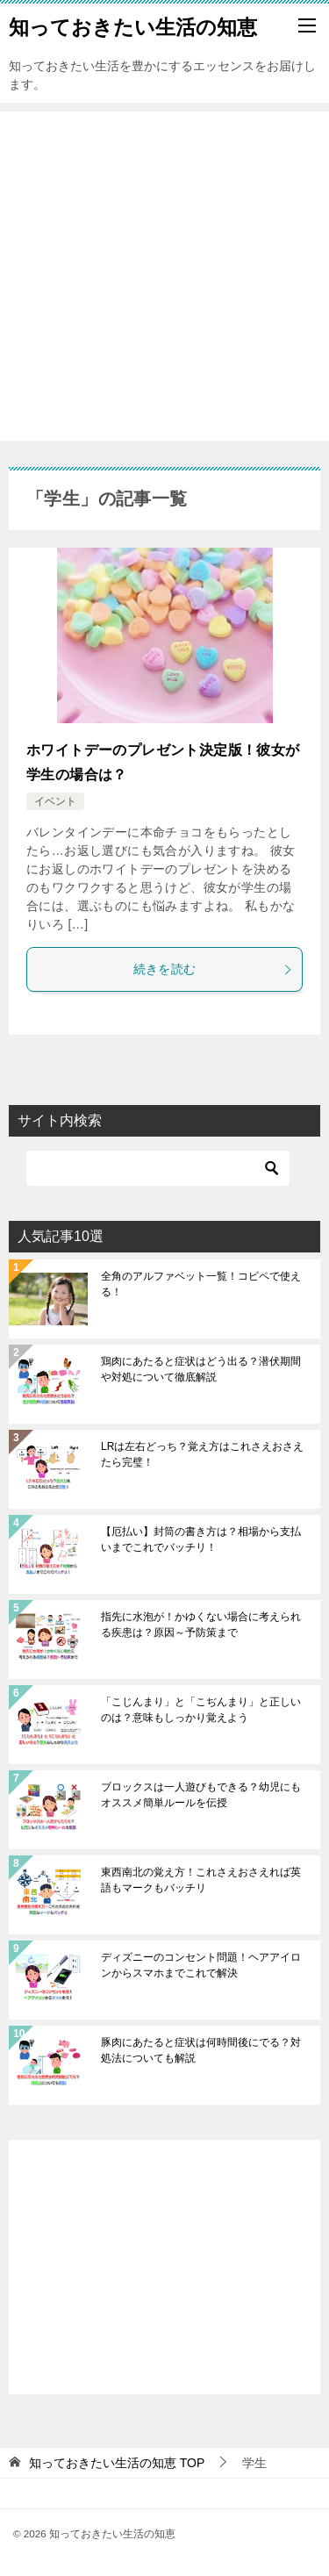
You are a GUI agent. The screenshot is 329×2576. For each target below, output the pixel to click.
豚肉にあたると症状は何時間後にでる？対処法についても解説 (201, 2050)
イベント (55, 801)
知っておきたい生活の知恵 (133, 25)
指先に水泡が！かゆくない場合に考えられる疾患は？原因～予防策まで (201, 1625)
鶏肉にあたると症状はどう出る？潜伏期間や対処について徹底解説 (201, 1369)
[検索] (158, 1168)
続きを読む (213, 969)
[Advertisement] (164, 276)
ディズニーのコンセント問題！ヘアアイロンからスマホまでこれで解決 (201, 1965)
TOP (116, 2463)
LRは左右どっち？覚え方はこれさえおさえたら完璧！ (202, 1454)
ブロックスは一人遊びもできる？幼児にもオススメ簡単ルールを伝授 (201, 1795)
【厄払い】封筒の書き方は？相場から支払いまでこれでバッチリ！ (201, 1539)
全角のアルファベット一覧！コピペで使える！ (201, 1284)
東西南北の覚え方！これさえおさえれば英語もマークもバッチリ (201, 1880)
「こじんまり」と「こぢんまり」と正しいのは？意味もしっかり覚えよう (201, 1710)
